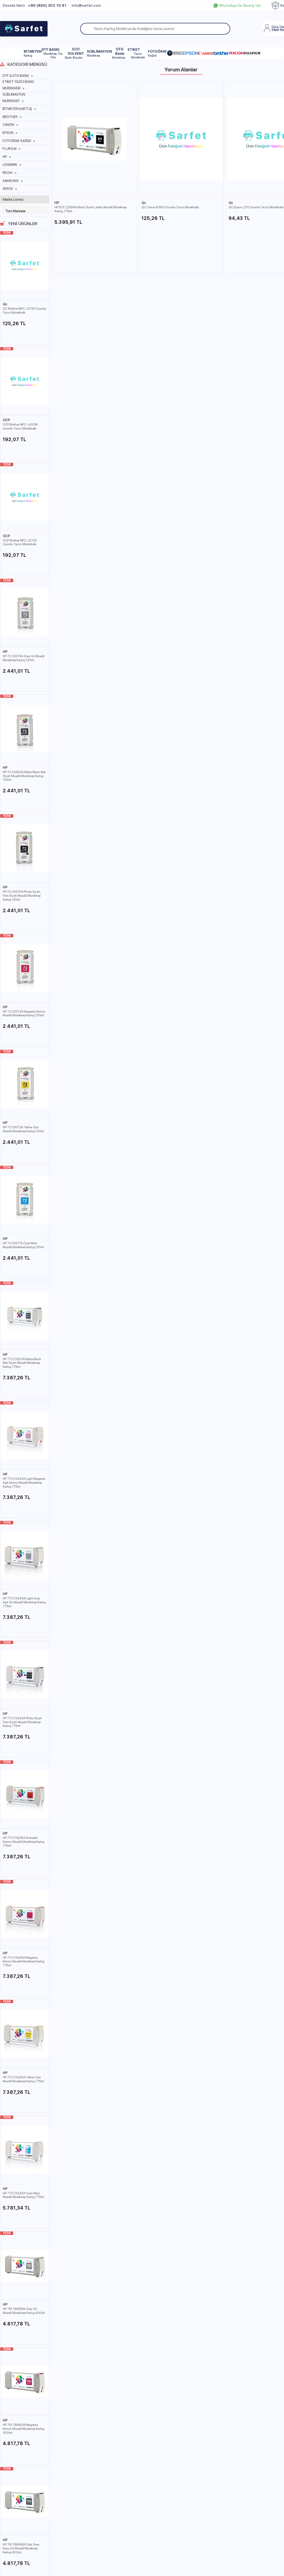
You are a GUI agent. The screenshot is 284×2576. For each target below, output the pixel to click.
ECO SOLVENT (74, 53)
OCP (6, 419)
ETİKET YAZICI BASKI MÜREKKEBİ (18, 85)
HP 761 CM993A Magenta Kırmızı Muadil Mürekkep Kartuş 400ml (23, 2424)
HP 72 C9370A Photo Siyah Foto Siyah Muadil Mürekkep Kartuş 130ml (22, 894)
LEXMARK (10, 164)
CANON (8, 124)
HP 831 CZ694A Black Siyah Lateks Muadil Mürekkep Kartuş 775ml (90, 209)
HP (5, 156)
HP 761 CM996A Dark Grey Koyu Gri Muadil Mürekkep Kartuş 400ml (21, 2544)
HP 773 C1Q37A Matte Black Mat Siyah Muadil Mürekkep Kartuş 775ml (22, 1360)
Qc (5, 304)
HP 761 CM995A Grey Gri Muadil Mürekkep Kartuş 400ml (24, 2307)
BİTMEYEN (33, 53)
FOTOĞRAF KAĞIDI (16, 140)
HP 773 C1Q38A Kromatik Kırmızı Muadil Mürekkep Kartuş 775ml (23, 1838)
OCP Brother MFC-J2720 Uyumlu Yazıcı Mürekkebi (20, 541)
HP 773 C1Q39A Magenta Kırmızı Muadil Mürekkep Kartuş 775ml (23, 1958)
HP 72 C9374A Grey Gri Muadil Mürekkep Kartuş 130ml (24, 657)
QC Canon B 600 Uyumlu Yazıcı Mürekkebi (170, 207)
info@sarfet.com (86, 5)
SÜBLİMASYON (99, 53)
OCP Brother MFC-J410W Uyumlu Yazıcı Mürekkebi (20, 425)
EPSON (8, 132)
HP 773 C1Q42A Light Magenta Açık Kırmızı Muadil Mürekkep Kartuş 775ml (24, 1480)
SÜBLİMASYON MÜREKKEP (14, 97)
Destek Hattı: (34, 5)
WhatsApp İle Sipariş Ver (237, 5)
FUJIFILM (9, 148)
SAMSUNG (11, 180)
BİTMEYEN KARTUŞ (17, 108)
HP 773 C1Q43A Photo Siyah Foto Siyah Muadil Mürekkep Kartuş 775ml (22, 1719)
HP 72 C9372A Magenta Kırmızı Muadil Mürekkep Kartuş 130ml (24, 1011)
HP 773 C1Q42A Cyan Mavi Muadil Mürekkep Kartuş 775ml (23, 2191)
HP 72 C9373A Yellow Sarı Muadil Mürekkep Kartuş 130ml (23, 1127)
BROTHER (10, 116)
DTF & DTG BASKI (16, 75)
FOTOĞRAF (157, 53)
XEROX (8, 188)
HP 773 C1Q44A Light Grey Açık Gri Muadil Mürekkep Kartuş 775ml (24, 1599)
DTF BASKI (53, 53)
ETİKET (138, 53)
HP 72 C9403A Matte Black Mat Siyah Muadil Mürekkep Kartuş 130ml (24, 774)
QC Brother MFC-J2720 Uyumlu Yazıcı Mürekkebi (24, 310)
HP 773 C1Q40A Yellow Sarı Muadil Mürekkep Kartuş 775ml (23, 2075)
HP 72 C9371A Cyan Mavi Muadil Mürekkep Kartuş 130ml (23, 1243)
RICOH (7, 172)
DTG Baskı (118, 53)
